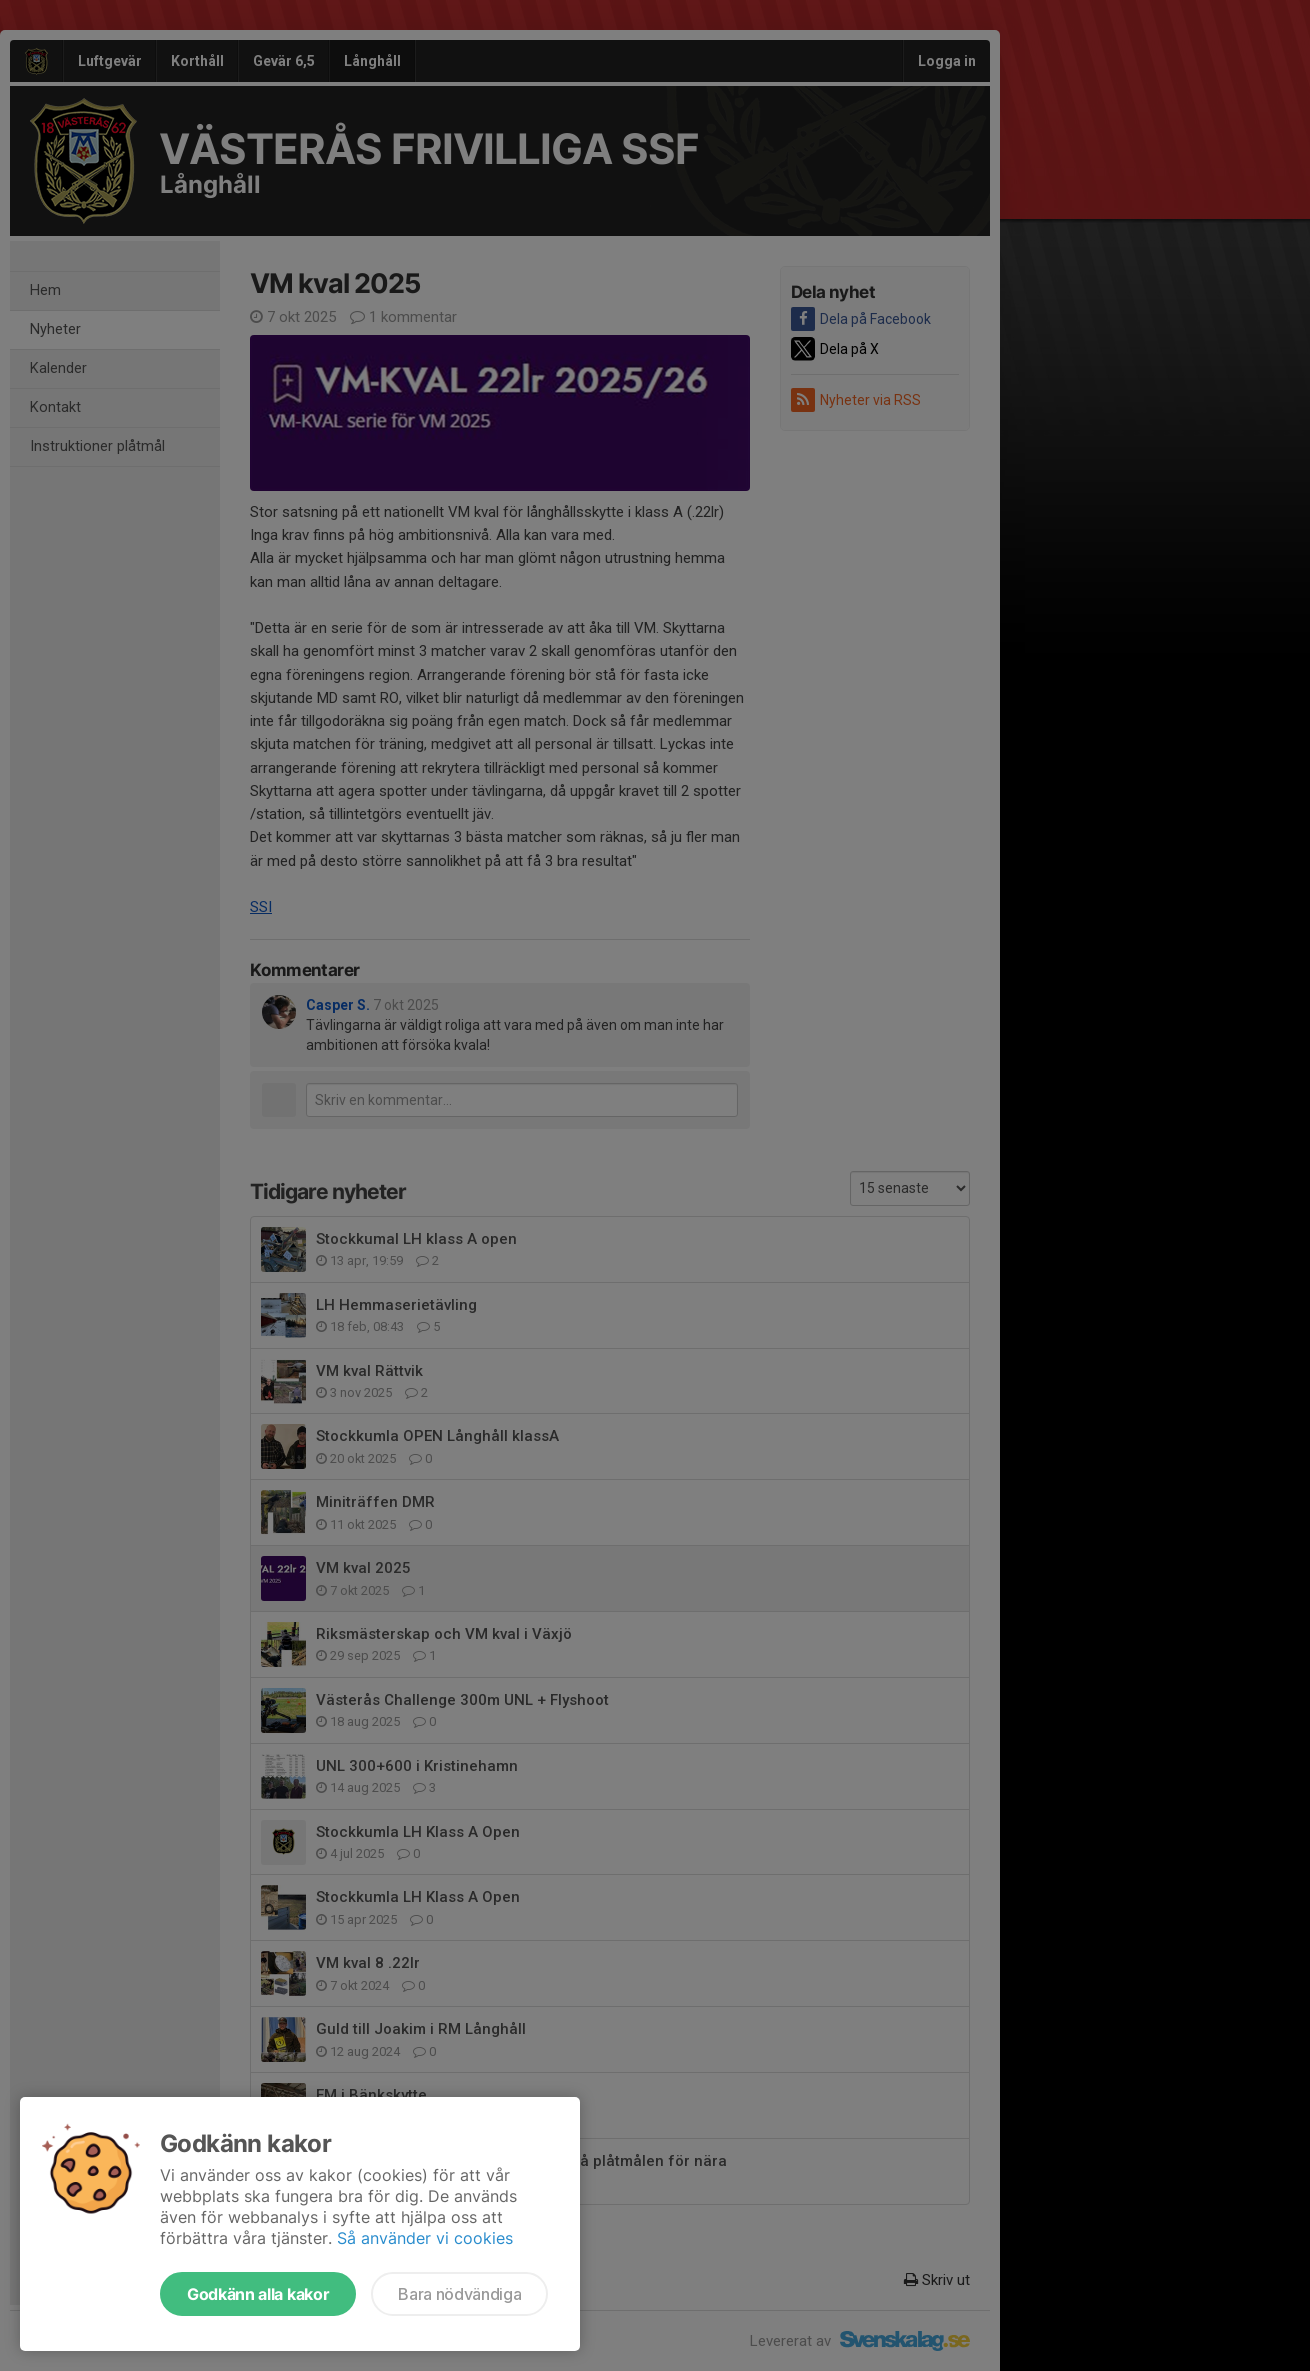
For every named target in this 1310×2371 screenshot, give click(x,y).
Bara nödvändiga (459, 2294)
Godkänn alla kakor (258, 2294)
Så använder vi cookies (425, 2238)
